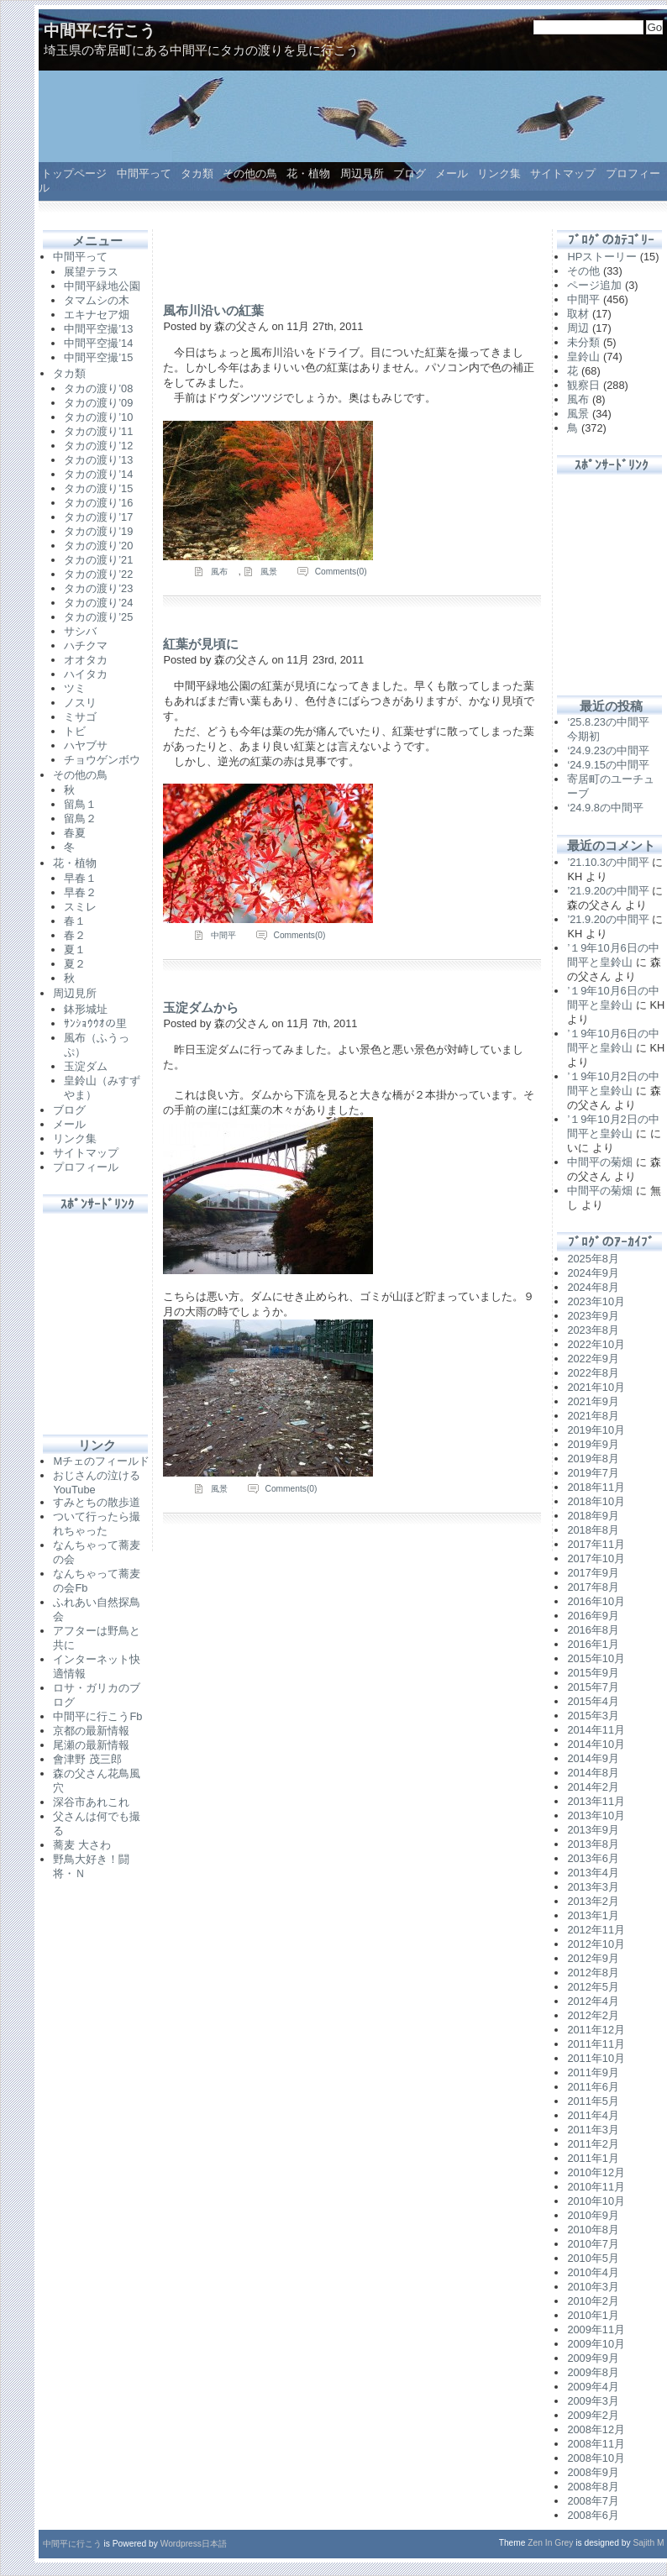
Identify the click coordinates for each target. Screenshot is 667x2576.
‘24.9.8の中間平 (605, 807)
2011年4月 (593, 2115)
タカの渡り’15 (98, 488)
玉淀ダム (86, 1066)
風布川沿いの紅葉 (213, 310)
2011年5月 (593, 2101)
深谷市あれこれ (91, 1802)
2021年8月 (593, 1415)
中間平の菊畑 (600, 1162)
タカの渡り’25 (98, 617)
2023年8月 (593, 1330)
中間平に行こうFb (97, 1716)
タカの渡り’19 (98, 531)
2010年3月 (593, 2286)
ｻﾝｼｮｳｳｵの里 (95, 1023)
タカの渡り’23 (98, 588)
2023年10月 (596, 1301)
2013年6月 (593, 1858)
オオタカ (86, 659)
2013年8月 (593, 1844)
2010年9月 (593, 2215)
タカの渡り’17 (98, 517)
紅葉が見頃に (201, 644)
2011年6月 (593, 2086)
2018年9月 (593, 1515)
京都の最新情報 (91, 1730)
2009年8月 (593, 2372)
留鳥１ (80, 804)
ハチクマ (86, 645)
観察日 (583, 385)
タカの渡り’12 (98, 445)
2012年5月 (593, 1987)
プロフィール (85, 1167)
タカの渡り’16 (98, 502)
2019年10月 (596, 1430)
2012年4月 (593, 2001)
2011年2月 (593, 2144)
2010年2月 (593, 2301)
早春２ (80, 892)
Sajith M (648, 2542)
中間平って (144, 173)
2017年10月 (596, 1558)
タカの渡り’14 (98, 474)
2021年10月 (596, 1387)
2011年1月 (593, 2158)
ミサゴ (80, 717)
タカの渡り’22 (98, 574)
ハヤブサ (86, 745)
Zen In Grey (550, 2542)
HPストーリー (602, 256)
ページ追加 (594, 285)
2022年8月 (593, 1373)
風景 (268, 571)
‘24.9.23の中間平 (608, 750)
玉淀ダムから (201, 1007)
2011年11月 (596, 2044)
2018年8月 (593, 1530)
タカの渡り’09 (98, 402)
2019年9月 (593, 1444)
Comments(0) (341, 571)
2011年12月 (596, 2029)
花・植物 (308, 173)
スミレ (80, 906)
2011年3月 (593, 2129)
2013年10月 (596, 1815)
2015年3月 (593, 1715)
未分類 (583, 342)
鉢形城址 (86, 1009)
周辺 (578, 328)
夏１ (75, 949)
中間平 (223, 935)
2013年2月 (593, 1901)
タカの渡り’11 (98, 431)
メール (451, 173)
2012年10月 (596, 1944)
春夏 (75, 832)
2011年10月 (596, 2058)
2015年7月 (593, 1687)
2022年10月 (596, 1344)
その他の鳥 (250, 173)
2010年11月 (596, 2186)
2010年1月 (593, 2315)
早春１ (80, 878)
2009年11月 (596, 2329)
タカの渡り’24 (98, 602)
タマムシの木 (96, 300)
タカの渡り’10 (98, 417)
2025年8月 (593, 1258)
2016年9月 (593, 1615)
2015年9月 (593, 1672)
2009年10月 (596, 2343)
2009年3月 (593, 2401)
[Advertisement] (97, 1314)
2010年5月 (593, 2258)
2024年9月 (593, 1273)
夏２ (75, 963)
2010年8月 (593, 2229)
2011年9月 (593, 2072)
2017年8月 (593, 1587)
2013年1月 (593, 1915)
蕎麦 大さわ (82, 1845)
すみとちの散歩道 (96, 1502)
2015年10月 (596, 1658)
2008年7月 (593, 2501)
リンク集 (499, 173)
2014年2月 (593, 1787)
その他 (583, 271)
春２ (75, 935)
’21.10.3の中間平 (608, 862)
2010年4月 (593, 2272)
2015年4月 (593, 1701)
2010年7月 (593, 2244)
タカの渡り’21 (98, 559)
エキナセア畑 (96, 314)
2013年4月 (593, 1872)
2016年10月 (596, 1601)
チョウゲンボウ (102, 759)
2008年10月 (596, 2458)
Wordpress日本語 (193, 2543)
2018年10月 (596, 1501)
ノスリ (80, 702)
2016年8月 (593, 1630)
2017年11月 (596, 1544)
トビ (75, 731)
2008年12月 (596, 2429)
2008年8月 (593, 2486)
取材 (578, 313)
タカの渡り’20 (98, 545)
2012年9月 (593, 1958)
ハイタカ (86, 674)
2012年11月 (596, 1929)
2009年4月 (593, 2386)
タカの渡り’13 (98, 460)
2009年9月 (593, 2358)
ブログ (409, 173)
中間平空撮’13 (98, 329)
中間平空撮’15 (98, 357)
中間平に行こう (99, 30)
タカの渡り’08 (98, 388)
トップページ (74, 173)
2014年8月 (593, 1772)
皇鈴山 (583, 356)
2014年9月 (593, 1758)
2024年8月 (593, 1287)
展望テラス (91, 271)
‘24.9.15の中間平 (608, 764)
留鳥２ (80, 818)
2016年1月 (593, 1644)
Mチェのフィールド (101, 1461)
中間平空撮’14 (98, 343)
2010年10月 (596, 2201)
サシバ (80, 631)
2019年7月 (593, 1472)
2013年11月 (596, 1801)
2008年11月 (596, 2443)
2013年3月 (593, 1887)
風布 (219, 571)
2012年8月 (593, 1972)
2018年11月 (596, 1487)
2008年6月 (593, 2515)
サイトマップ (563, 173)
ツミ (75, 688)
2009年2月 (593, 2415)
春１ (75, 921)
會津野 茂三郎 (87, 1759)
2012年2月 (593, 2015)
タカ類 (197, 173)
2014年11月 (596, 1729)
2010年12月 (596, 2172)
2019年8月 (593, 1458)
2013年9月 (593, 1829)
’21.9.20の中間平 (608, 890)
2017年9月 (593, 1572)
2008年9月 (593, 2472)
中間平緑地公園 (102, 286)
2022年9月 (593, 1358)
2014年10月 (596, 1744)
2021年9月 (593, 1401)
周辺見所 (362, 173)
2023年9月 (593, 1315)
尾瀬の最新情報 (91, 1745)
